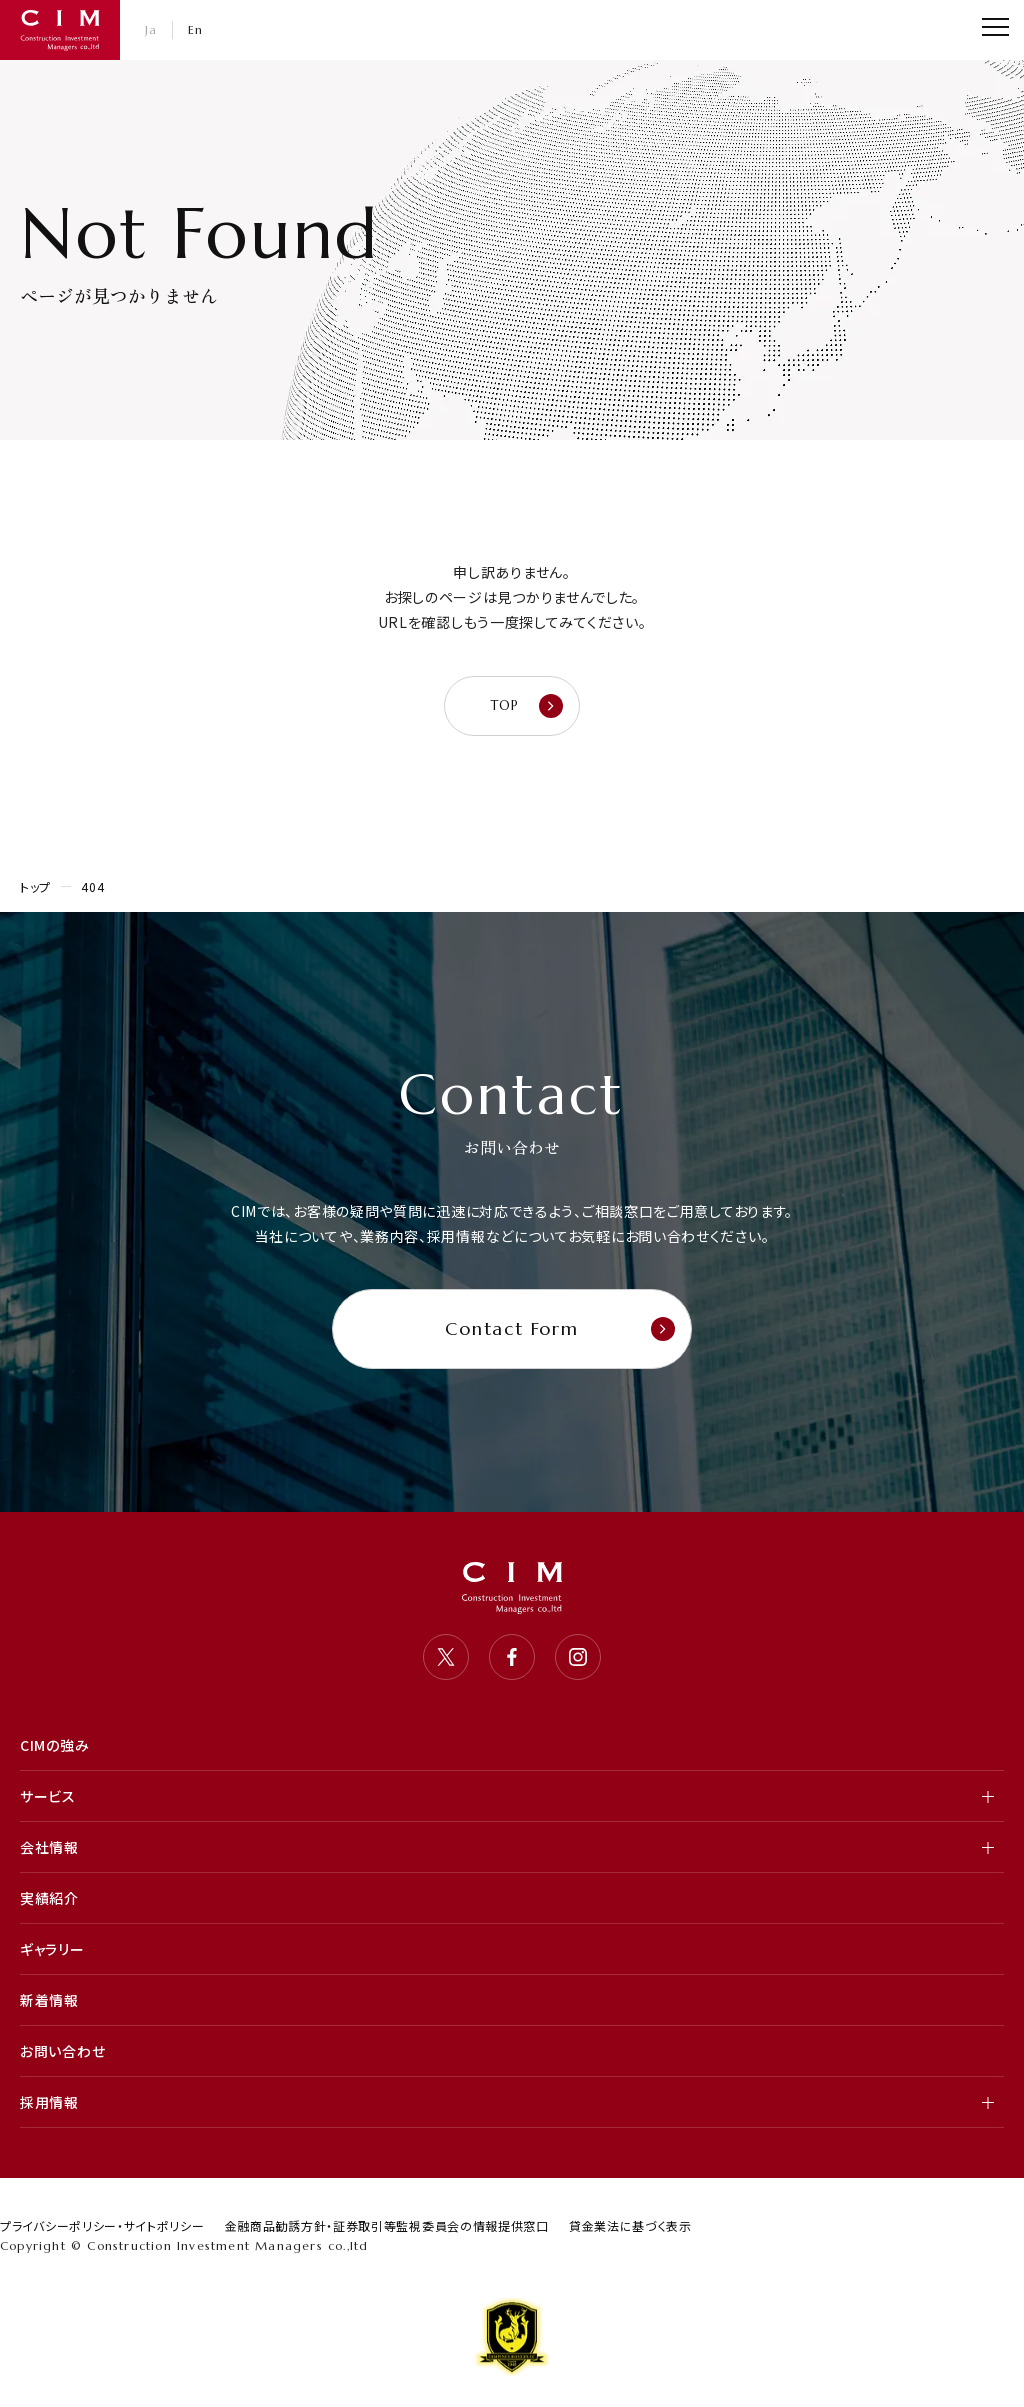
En (196, 29)
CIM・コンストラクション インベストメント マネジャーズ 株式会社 (60, 30)
